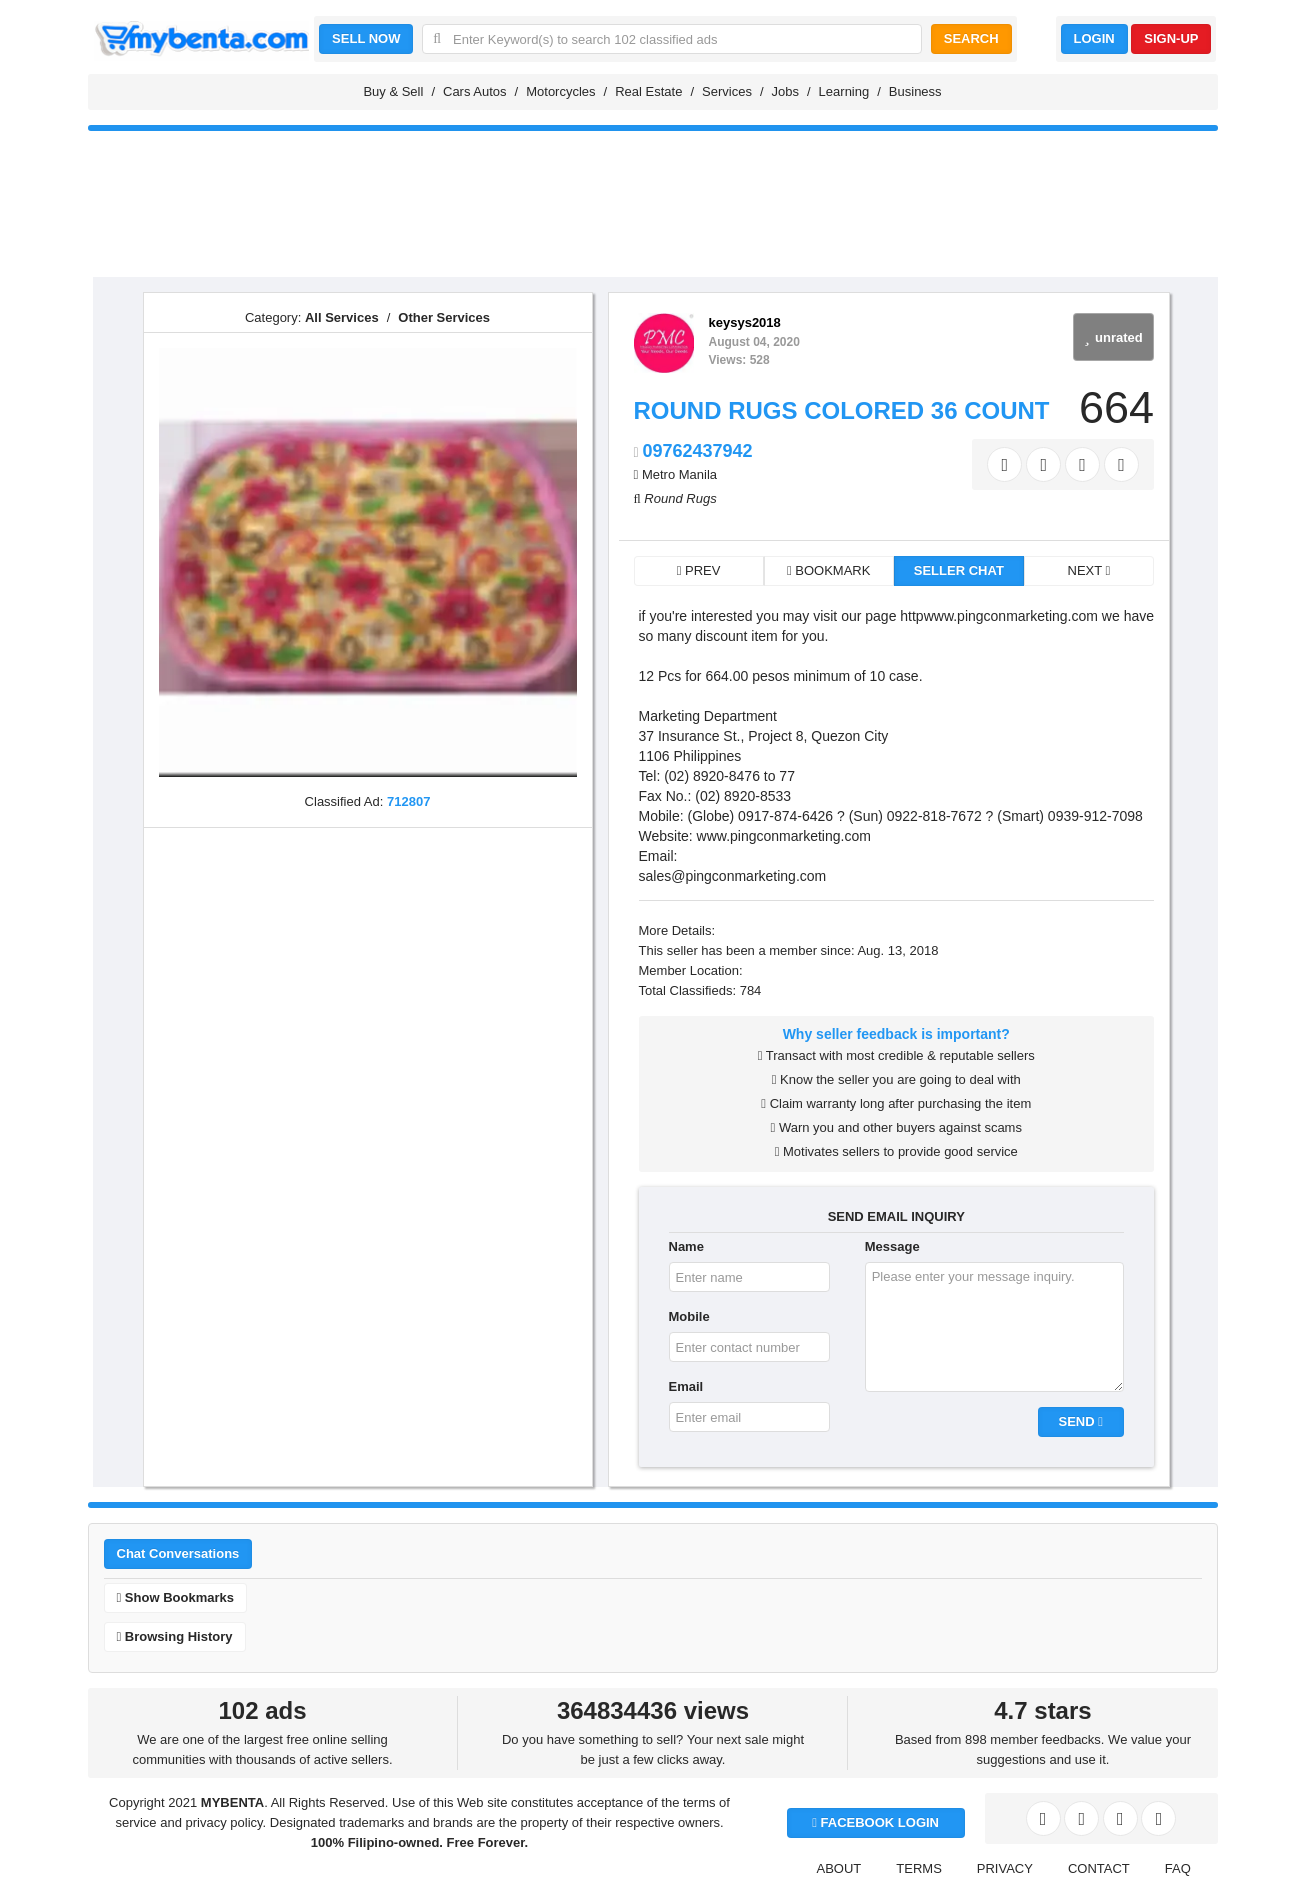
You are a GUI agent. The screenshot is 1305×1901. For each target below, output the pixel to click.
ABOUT (839, 1868)
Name (686, 1246)
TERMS (919, 1868)
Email (686, 1386)
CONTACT (1099, 1868)
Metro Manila (679, 474)
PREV (699, 570)
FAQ (1178, 1868)
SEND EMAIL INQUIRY (896, 1216)
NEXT (1089, 570)
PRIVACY (1005, 1868)
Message (892, 1246)
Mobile (689, 1316)
